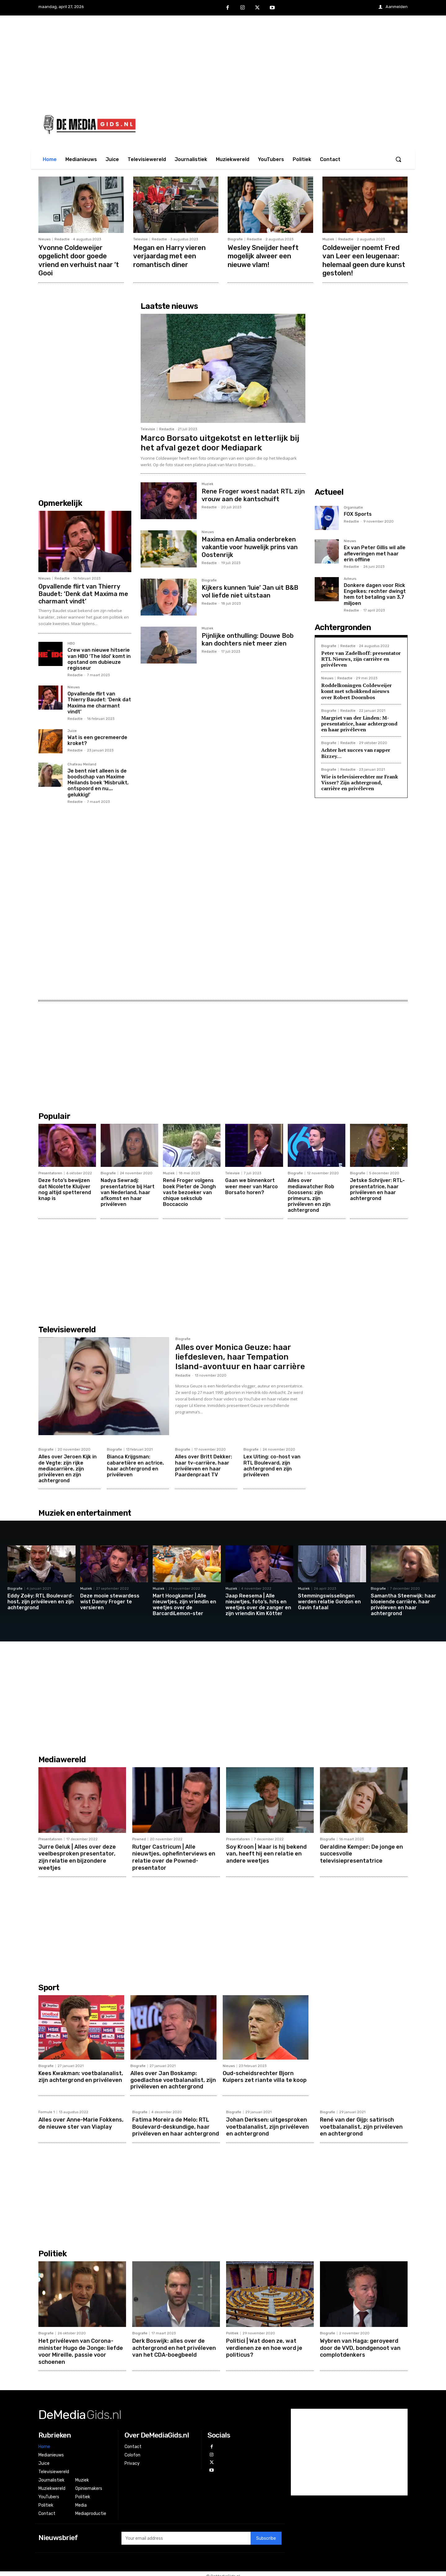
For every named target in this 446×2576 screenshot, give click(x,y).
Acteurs (350, 578)
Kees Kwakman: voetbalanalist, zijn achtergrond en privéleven (80, 2074)
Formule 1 (46, 2109)
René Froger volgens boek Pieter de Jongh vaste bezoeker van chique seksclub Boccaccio (189, 1191)
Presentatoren (50, 1172)
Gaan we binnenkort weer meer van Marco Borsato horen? (251, 1185)
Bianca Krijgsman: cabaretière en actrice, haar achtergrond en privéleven (135, 1464)
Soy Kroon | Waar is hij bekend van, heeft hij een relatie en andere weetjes (266, 1852)
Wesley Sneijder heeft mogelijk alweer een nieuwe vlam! (263, 255)
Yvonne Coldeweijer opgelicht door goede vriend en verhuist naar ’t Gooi (79, 259)
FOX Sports (358, 513)
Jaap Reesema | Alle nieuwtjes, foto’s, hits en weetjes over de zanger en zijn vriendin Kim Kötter (258, 1603)
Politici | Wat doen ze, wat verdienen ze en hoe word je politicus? (264, 2344)
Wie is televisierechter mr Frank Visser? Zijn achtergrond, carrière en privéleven (359, 781)
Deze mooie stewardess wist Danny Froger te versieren (109, 1600)
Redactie (62, 239)
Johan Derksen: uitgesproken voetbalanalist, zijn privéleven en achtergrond (267, 2124)
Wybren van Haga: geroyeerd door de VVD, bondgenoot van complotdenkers (360, 2344)
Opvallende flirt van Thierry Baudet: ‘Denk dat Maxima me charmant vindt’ (83, 592)
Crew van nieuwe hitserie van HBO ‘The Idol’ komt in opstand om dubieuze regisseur (99, 658)
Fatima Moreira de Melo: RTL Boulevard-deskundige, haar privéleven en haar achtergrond (175, 2124)
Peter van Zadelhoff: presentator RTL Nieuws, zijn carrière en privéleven (361, 657)
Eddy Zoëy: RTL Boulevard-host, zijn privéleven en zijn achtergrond (40, 1600)
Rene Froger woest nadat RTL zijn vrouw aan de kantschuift (253, 493)
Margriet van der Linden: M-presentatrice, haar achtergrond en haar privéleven (359, 722)
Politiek (232, 2330)
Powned (139, 1838)
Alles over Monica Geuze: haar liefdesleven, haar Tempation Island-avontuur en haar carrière (240, 1355)
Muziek (328, 239)
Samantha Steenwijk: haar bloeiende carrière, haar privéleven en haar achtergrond (403, 1603)
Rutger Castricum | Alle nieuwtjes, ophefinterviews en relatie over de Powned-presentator (173, 1855)
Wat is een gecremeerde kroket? (97, 739)
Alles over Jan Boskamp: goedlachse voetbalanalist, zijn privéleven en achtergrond (173, 2077)
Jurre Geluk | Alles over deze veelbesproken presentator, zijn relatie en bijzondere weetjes (77, 1855)
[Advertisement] (223, 58)
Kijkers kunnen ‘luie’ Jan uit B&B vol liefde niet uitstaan (250, 590)
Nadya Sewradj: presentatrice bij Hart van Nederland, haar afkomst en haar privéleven (128, 1191)
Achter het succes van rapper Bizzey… (355, 751)
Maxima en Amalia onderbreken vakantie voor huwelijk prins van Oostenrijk (250, 545)
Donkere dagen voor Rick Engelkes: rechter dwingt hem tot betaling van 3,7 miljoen (375, 593)
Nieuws (44, 239)
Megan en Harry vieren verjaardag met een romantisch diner (169, 255)
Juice (72, 730)
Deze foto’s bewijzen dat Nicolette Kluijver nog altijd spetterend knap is (64, 1188)
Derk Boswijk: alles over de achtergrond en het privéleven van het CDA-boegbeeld (174, 2344)
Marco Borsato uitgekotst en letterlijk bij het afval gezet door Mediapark (220, 441)
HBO (71, 642)
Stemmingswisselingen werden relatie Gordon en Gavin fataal (329, 1600)
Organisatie (353, 506)
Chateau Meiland (82, 763)
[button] (398, 159)
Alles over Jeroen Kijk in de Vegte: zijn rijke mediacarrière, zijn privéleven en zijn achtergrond (67, 1467)
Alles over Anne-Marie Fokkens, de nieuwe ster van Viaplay (81, 2120)
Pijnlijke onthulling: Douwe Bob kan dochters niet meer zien (248, 638)
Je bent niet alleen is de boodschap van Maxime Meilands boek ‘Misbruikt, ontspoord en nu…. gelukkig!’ (98, 781)
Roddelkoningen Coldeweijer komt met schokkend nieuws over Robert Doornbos (356, 690)
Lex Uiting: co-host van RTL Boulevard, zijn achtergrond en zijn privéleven (271, 1464)
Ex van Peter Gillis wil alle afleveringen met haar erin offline (374, 552)
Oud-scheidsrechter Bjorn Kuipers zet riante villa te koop (265, 2074)
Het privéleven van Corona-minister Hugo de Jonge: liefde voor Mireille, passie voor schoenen (80, 2347)
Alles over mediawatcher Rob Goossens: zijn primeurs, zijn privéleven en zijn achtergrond (311, 1194)
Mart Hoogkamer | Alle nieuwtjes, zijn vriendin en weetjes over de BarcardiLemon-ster (184, 1603)
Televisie (140, 239)
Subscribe (266, 2533)
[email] (185, 2533)
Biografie (235, 239)
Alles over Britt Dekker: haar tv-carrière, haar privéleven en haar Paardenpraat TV (203, 1464)
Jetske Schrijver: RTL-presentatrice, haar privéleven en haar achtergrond (377, 1188)
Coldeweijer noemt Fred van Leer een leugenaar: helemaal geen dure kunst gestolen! (364, 259)
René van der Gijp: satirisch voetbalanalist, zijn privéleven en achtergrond (361, 2124)
